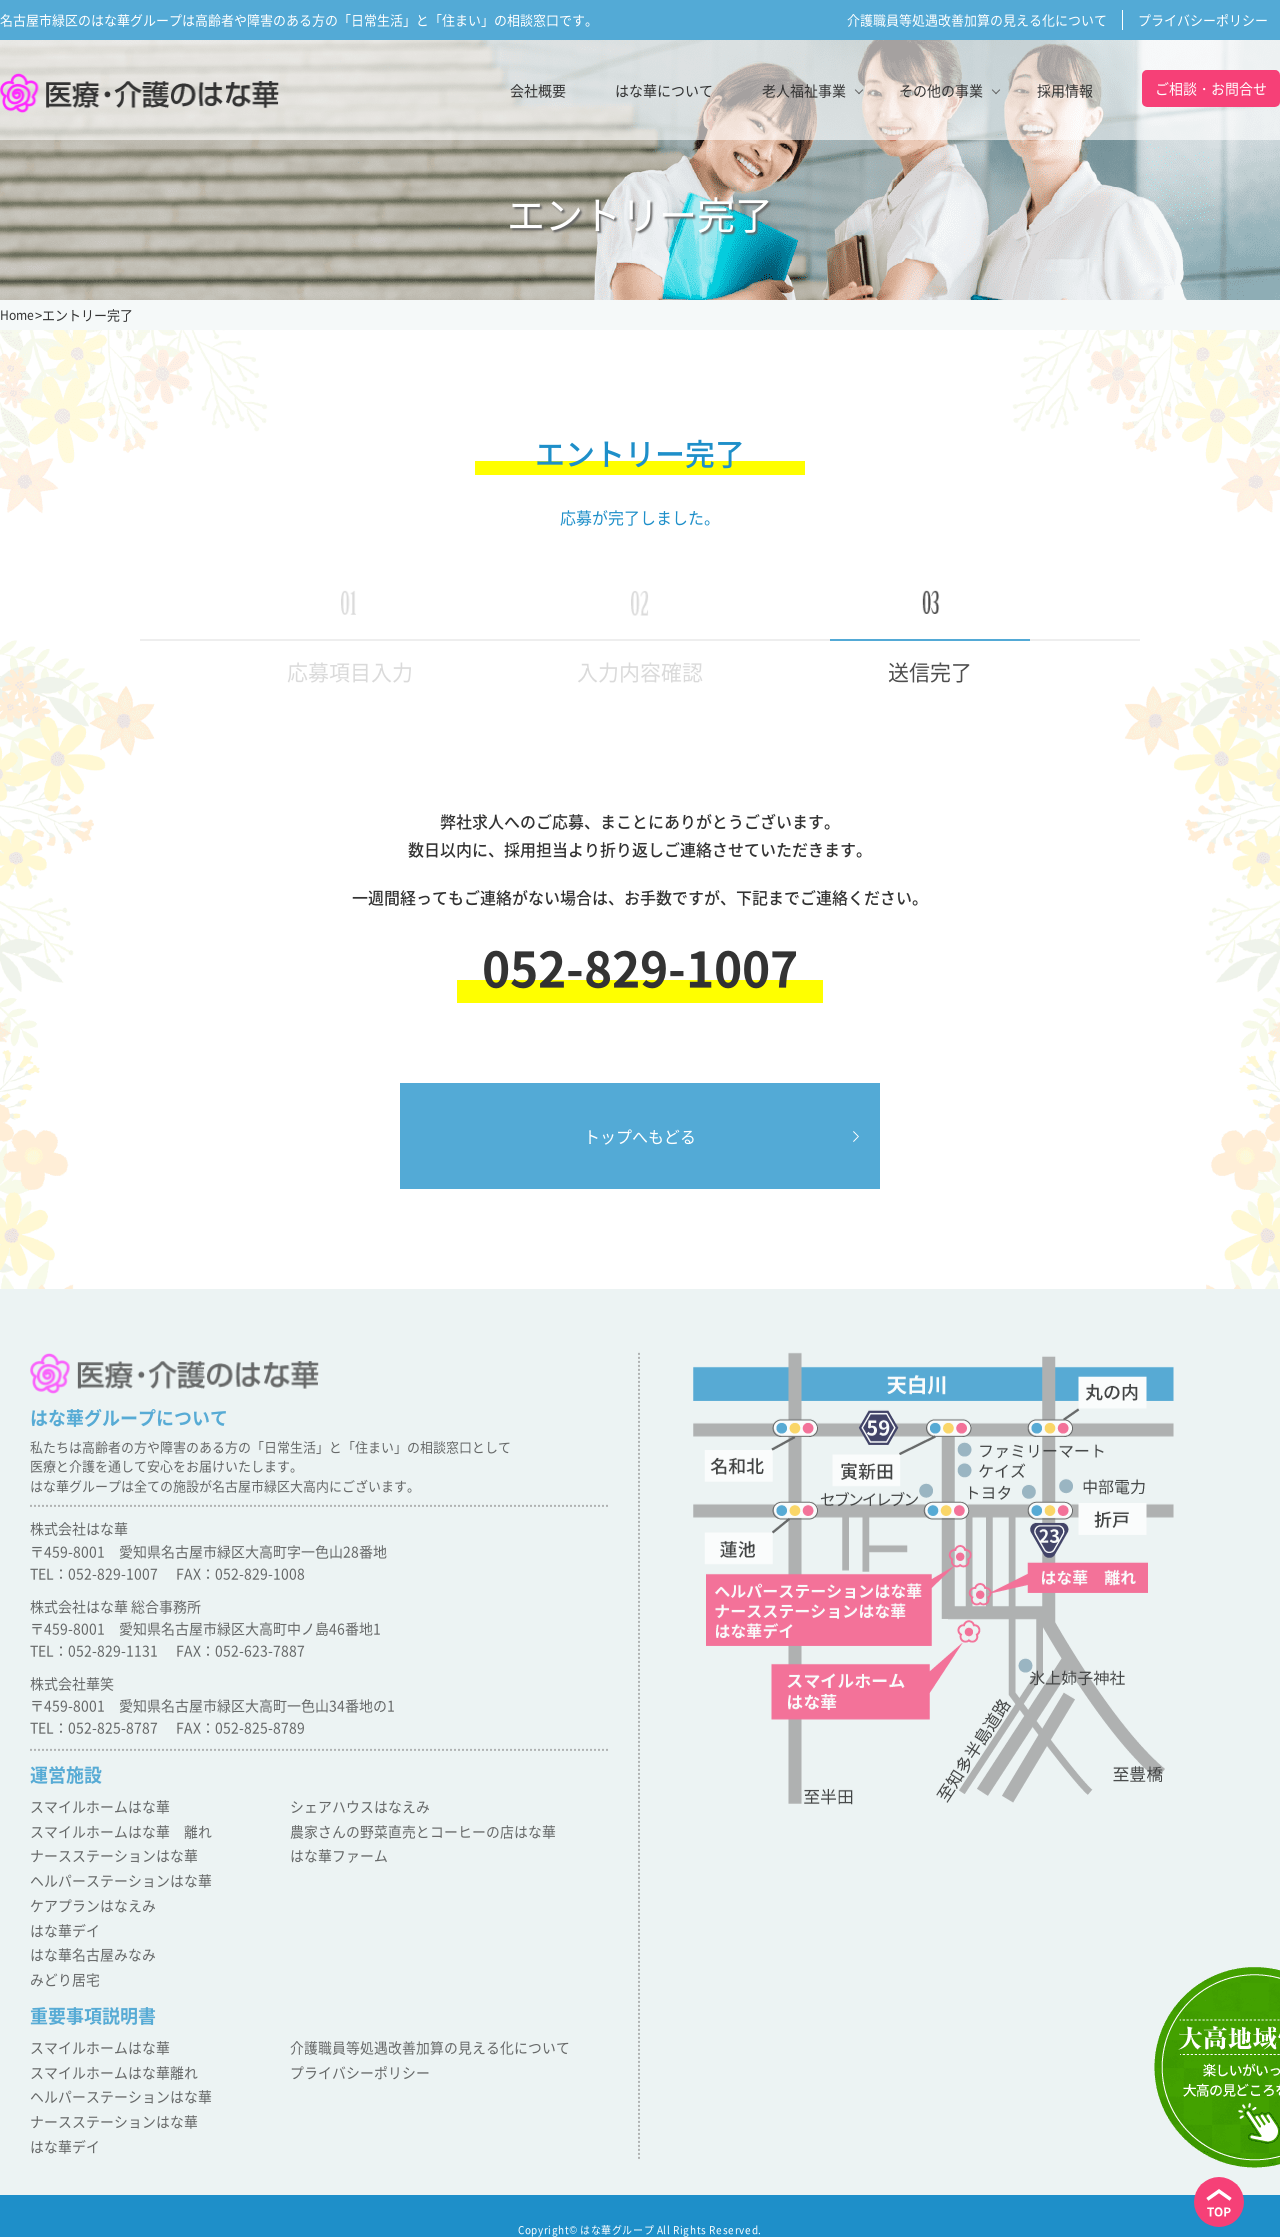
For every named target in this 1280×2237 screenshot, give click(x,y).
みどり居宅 (62, 1971)
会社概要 (538, 90)
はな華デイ (62, 1926)
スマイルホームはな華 (95, 1812)
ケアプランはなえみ (88, 1903)
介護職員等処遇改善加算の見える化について (977, 19)
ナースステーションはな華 (108, 1857)
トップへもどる (640, 1136)
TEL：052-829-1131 (94, 1658)
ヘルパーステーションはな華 (114, 1880)
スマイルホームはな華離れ (108, 2060)
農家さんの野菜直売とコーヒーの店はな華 (413, 1835)
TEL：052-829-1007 (94, 1581)
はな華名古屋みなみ (88, 1948)
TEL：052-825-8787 (94, 1736)
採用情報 (1065, 90)
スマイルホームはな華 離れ (114, 1835)
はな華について (664, 90)
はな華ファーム (335, 1857)
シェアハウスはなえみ (355, 1812)
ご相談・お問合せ (1211, 88)
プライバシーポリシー (1203, 19)
